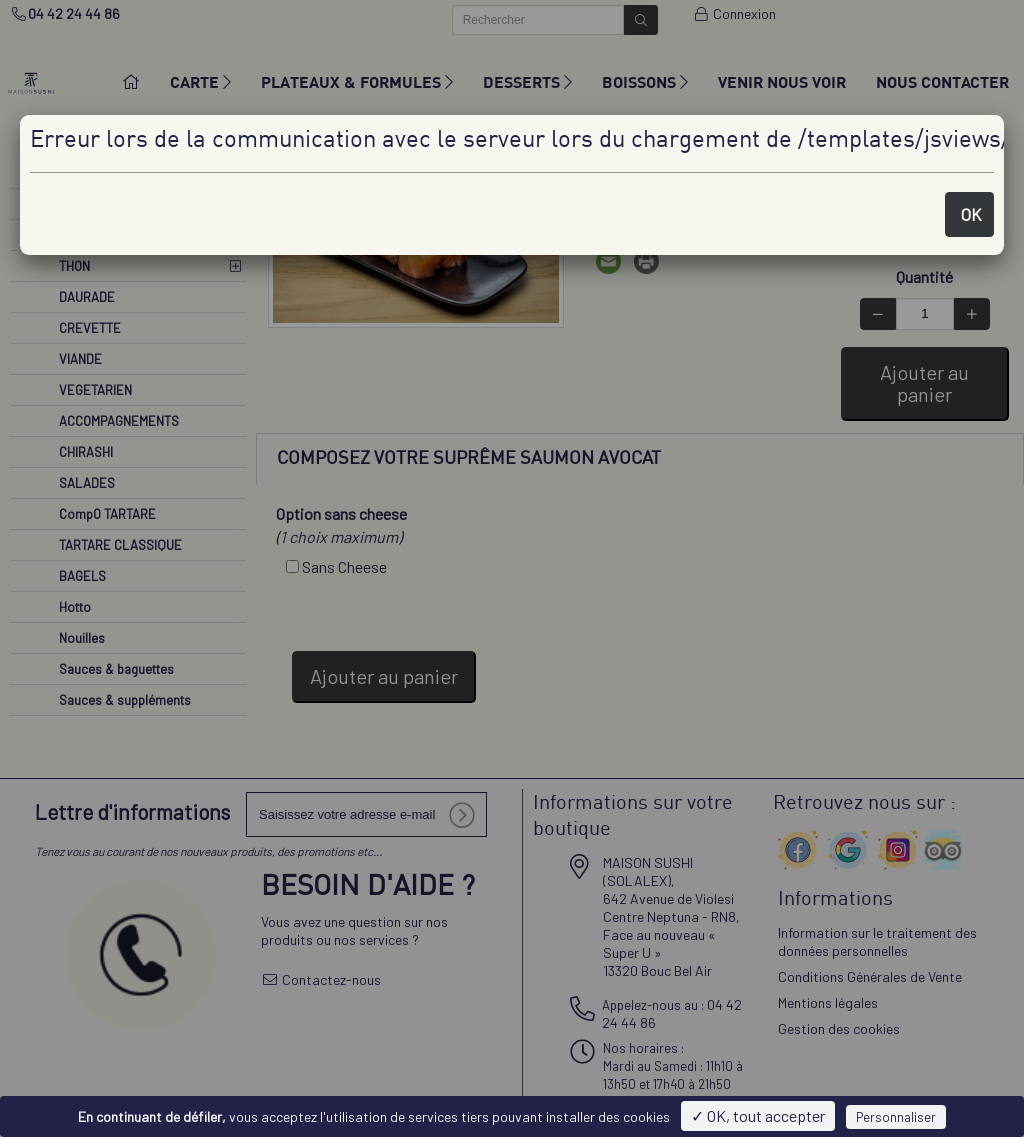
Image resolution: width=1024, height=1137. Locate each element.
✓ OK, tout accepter (758, 1115)
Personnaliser (896, 1117)
